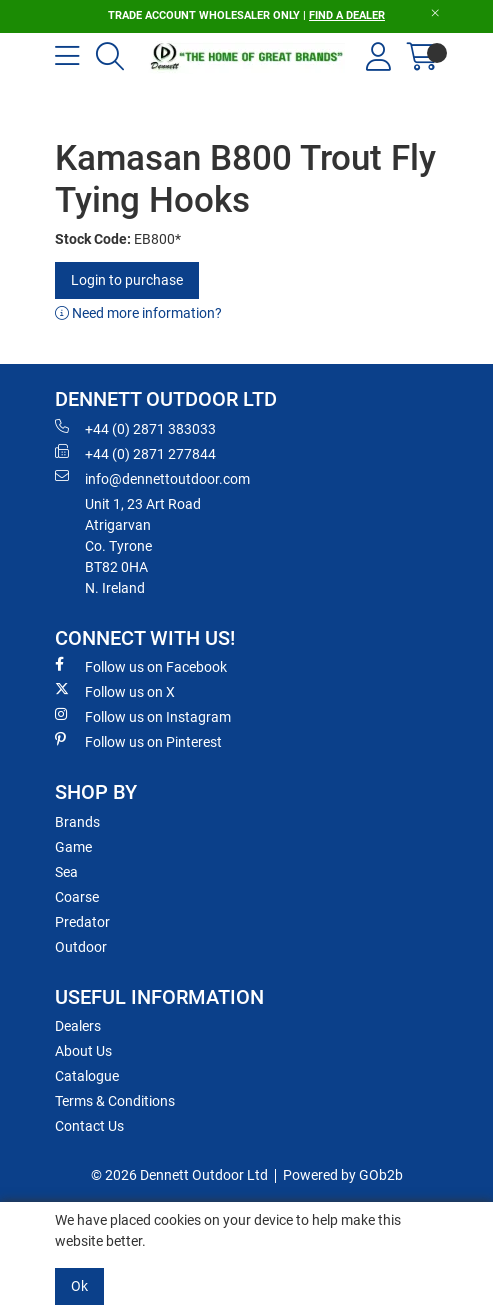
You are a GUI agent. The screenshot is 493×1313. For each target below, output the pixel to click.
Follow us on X (115, 691)
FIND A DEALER (347, 15)
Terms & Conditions (115, 1101)
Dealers (78, 1026)
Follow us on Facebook (141, 666)
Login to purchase (127, 280)
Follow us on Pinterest (138, 741)
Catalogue (87, 1076)
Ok (79, 1286)
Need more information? (138, 313)
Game (73, 847)
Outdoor (81, 947)
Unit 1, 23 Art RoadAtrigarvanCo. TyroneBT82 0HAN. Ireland (143, 546)
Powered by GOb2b (343, 1175)
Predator (82, 922)
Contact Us (89, 1126)
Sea (66, 872)
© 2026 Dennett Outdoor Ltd (179, 1175)
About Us (83, 1051)
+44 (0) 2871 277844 (135, 453)
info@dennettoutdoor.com (152, 478)
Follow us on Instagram (143, 716)
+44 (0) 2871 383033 (135, 428)
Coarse (77, 897)
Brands (77, 822)
